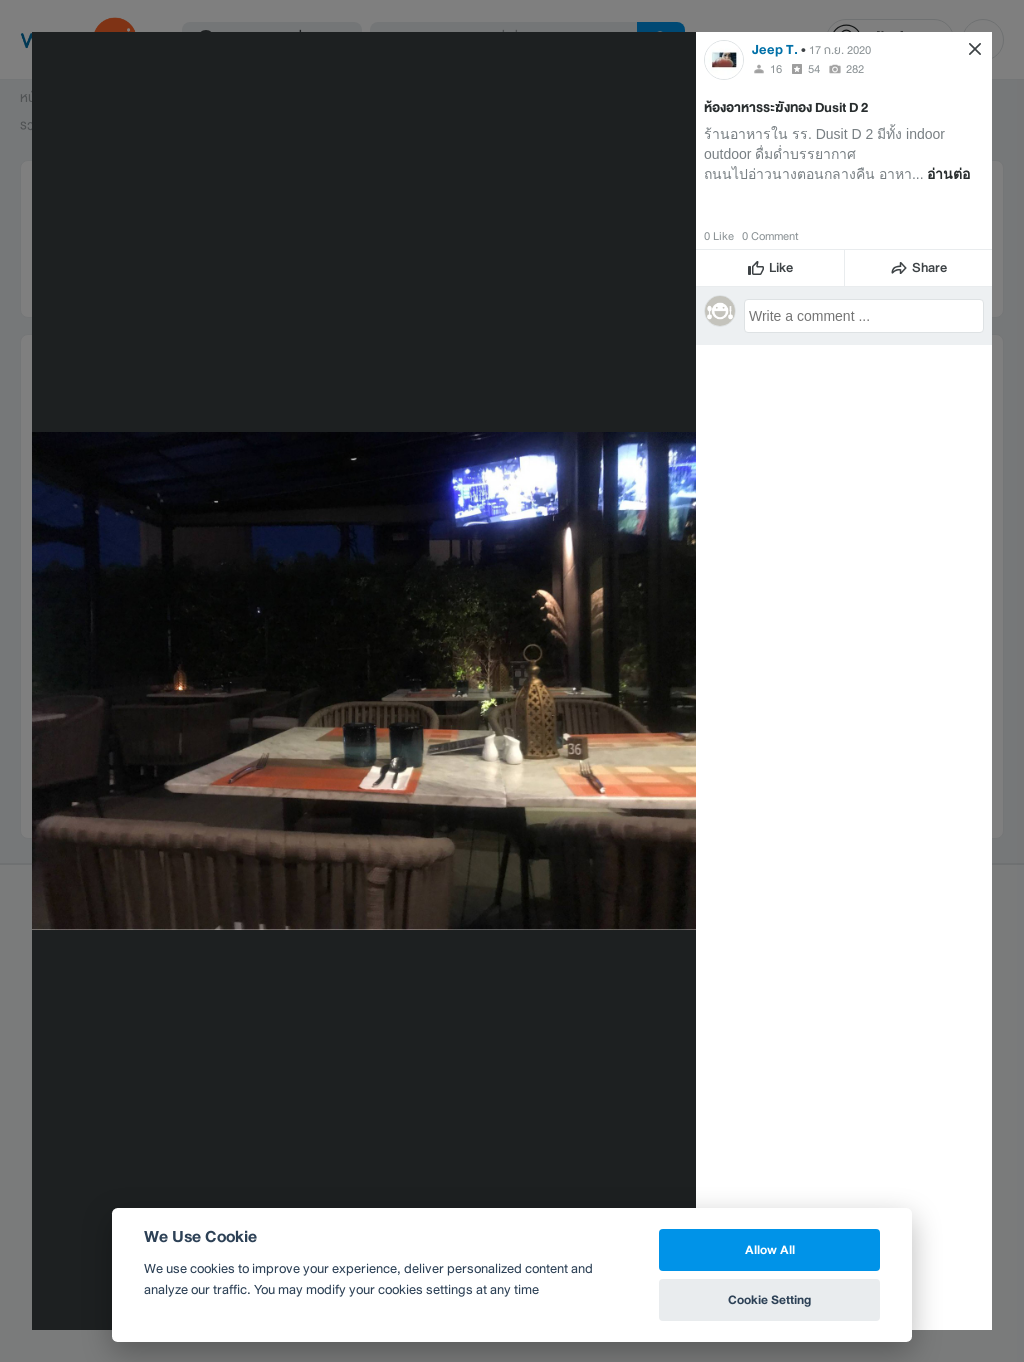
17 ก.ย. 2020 (840, 50)
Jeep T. (776, 49)
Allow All (770, 1249)
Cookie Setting (769, 1299)
